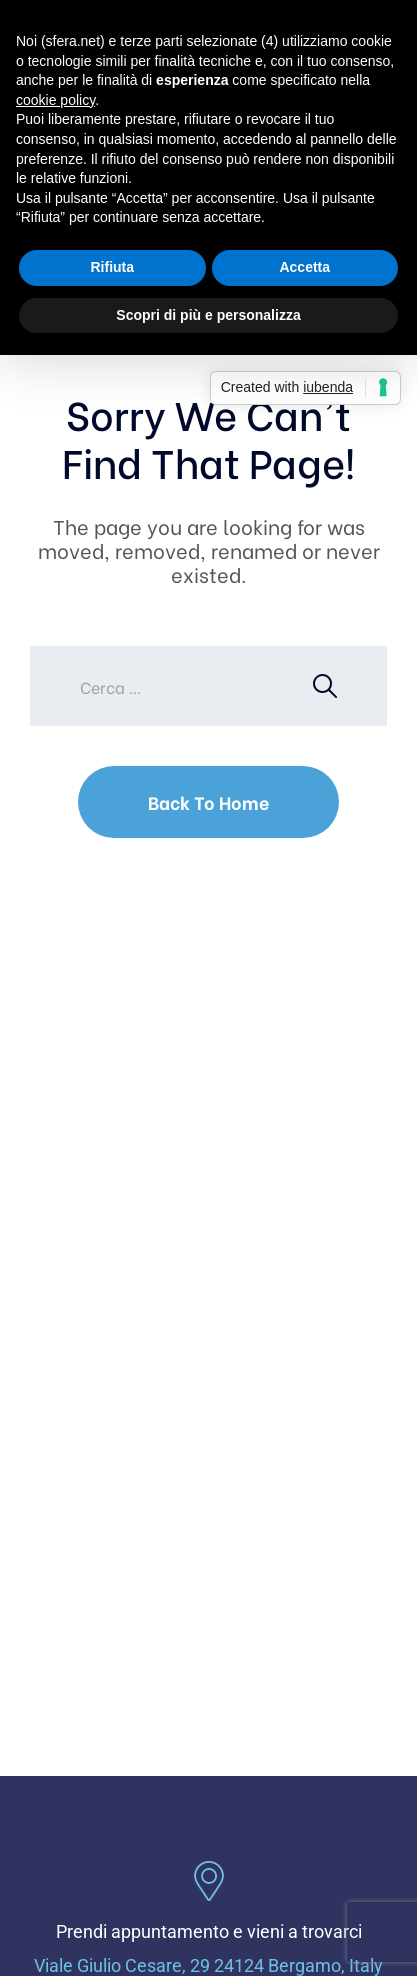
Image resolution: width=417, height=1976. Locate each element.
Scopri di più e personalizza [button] (208, 315)
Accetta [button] (304, 267)
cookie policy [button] (55, 100)
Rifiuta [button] (112, 267)
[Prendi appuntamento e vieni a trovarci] (209, 1881)
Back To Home (208, 801)
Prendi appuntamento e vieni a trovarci (209, 1931)
